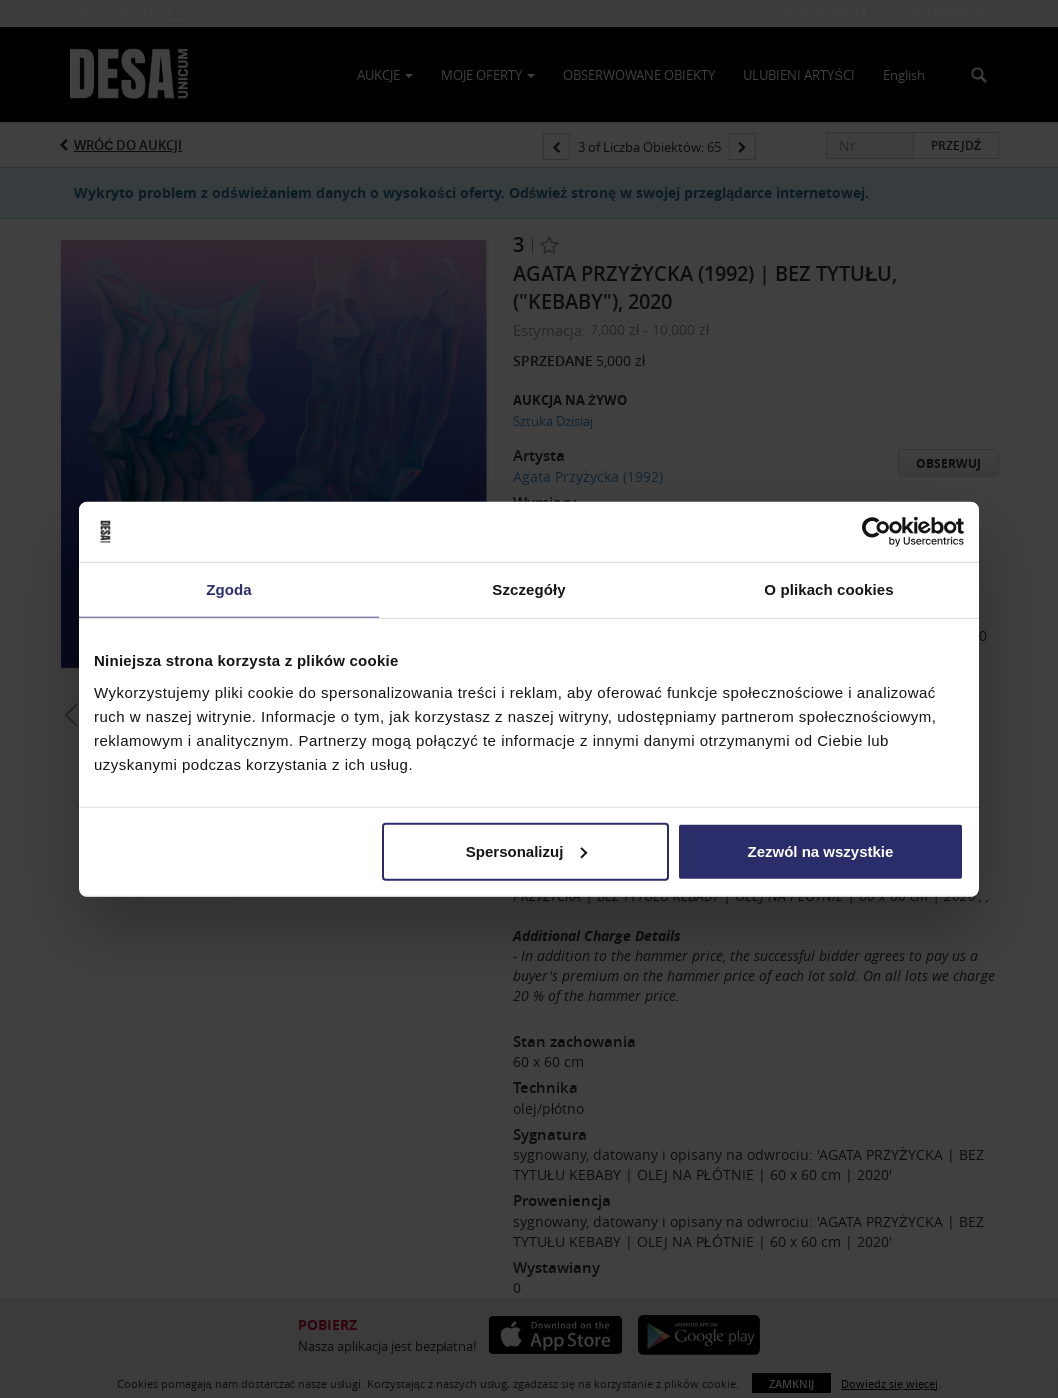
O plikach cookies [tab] (828, 589)
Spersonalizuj (527, 850)
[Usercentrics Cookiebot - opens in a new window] (876, 532)
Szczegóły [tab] (528, 589)
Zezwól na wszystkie (821, 850)
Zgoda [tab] (229, 589)
